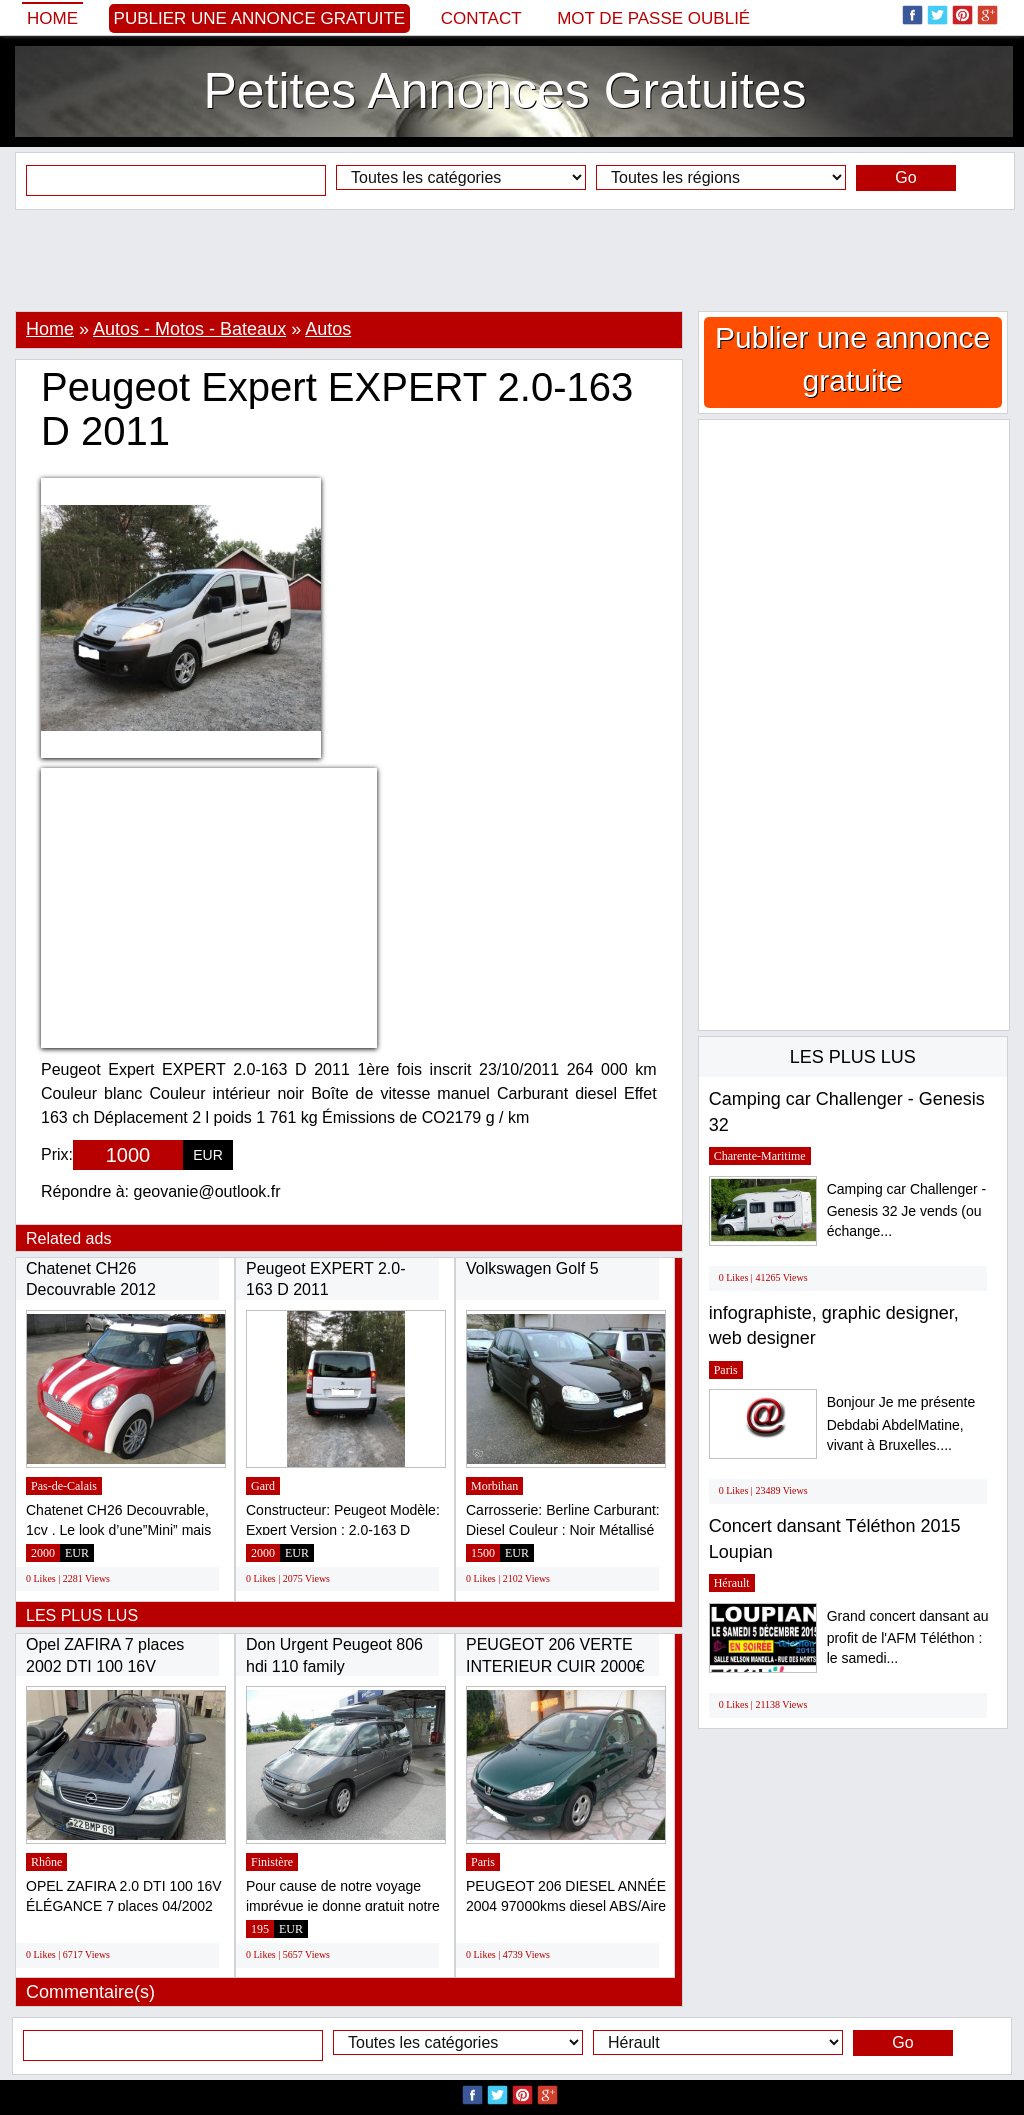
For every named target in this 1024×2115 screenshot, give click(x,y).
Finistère (272, 1862)
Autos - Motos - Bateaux (189, 329)
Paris (483, 1862)
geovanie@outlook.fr (207, 1191)
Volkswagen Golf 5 (532, 1268)
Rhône (46, 1862)
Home (52, 18)
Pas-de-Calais (64, 1486)
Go (905, 177)
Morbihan (494, 1486)
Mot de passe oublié (653, 18)
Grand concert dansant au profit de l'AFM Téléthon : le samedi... (908, 1637)
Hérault (732, 1583)
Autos (328, 329)
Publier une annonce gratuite (260, 18)
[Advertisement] (512, 260)
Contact (481, 18)
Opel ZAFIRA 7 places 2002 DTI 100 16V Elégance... (105, 1666)
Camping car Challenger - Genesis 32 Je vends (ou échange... (907, 1210)
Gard (263, 1486)
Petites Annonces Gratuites (504, 91)
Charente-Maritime (760, 1156)
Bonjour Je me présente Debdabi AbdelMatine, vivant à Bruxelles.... (901, 1423)
